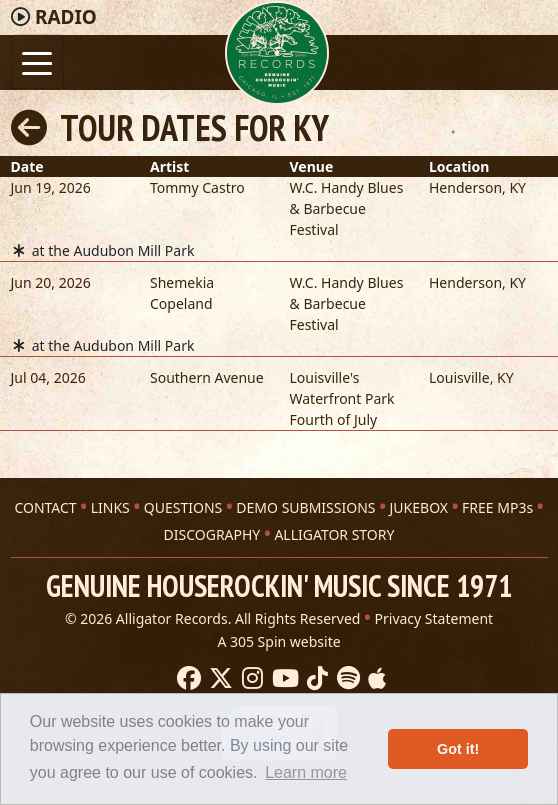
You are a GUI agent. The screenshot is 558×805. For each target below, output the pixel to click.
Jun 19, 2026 (51, 187)
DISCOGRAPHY (212, 534)
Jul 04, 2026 (48, 377)
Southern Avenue (207, 377)
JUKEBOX (419, 507)
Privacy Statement (434, 618)
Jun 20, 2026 (51, 282)
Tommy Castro (197, 187)
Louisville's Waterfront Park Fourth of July (342, 398)
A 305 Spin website (278, 641)
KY (517, 187)
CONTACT (45, 507)
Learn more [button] (306, 772)
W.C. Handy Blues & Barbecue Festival (347, 208)
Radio (66, 17)
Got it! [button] (458, 749)
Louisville (459, 377)
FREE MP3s (497, 507)
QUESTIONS (183, 507)
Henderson (465, 187)
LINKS (110, 507)
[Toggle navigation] (37, 61)
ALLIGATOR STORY (334, 534)
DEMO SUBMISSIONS (305, 507)
